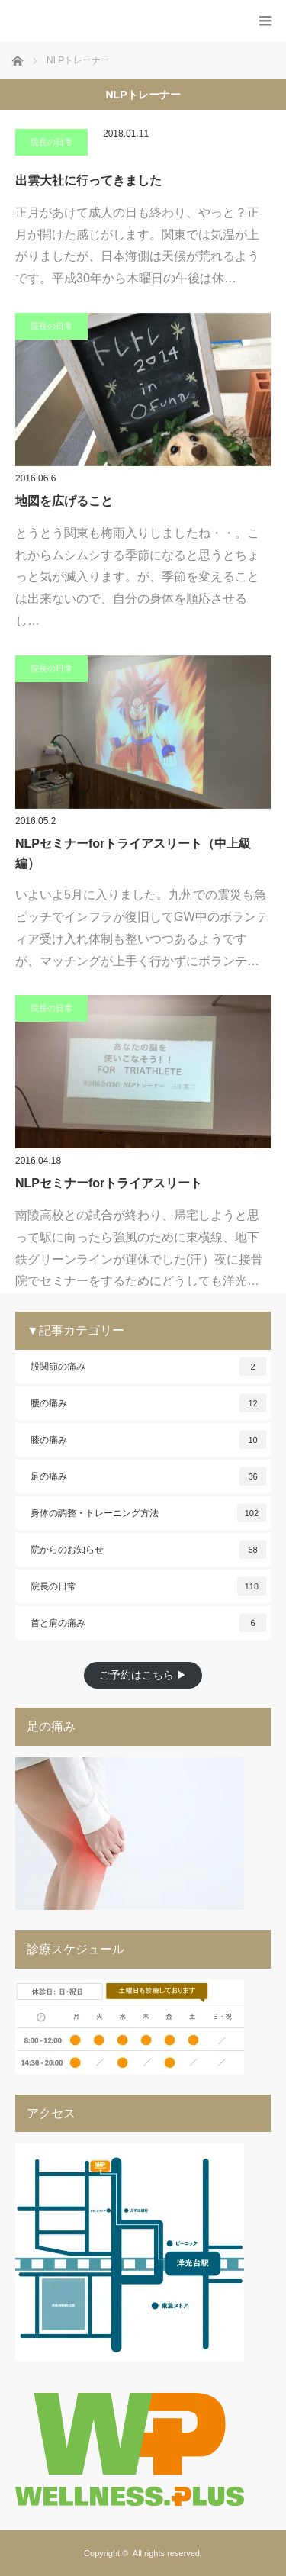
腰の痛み (148, 1403)
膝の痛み (148, 1440)
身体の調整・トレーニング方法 (148, 1513)
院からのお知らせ (148, 1550)
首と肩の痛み (148, 1623)
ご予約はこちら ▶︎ (143, 1675)
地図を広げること (64, 500)
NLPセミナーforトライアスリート (108, 1183)
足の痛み (148, 1476)
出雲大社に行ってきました (88, 180)
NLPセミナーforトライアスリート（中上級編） (133, 853)
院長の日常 (51, 142)
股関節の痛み (148, 1366)
